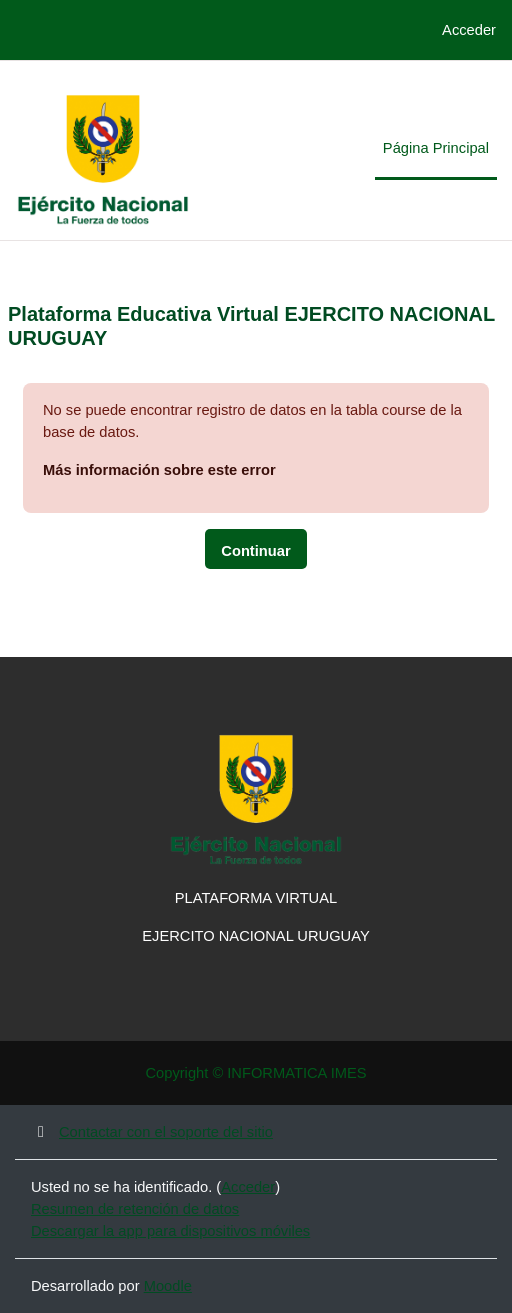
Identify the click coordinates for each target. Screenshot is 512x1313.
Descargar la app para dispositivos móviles (170, 1231)
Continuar (255, 551)
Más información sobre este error (159, 470)
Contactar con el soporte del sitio (152, 1132)
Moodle (168, 1286)
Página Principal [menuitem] (436, 148)
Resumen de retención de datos (135, 1209)
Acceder (469, 30)
